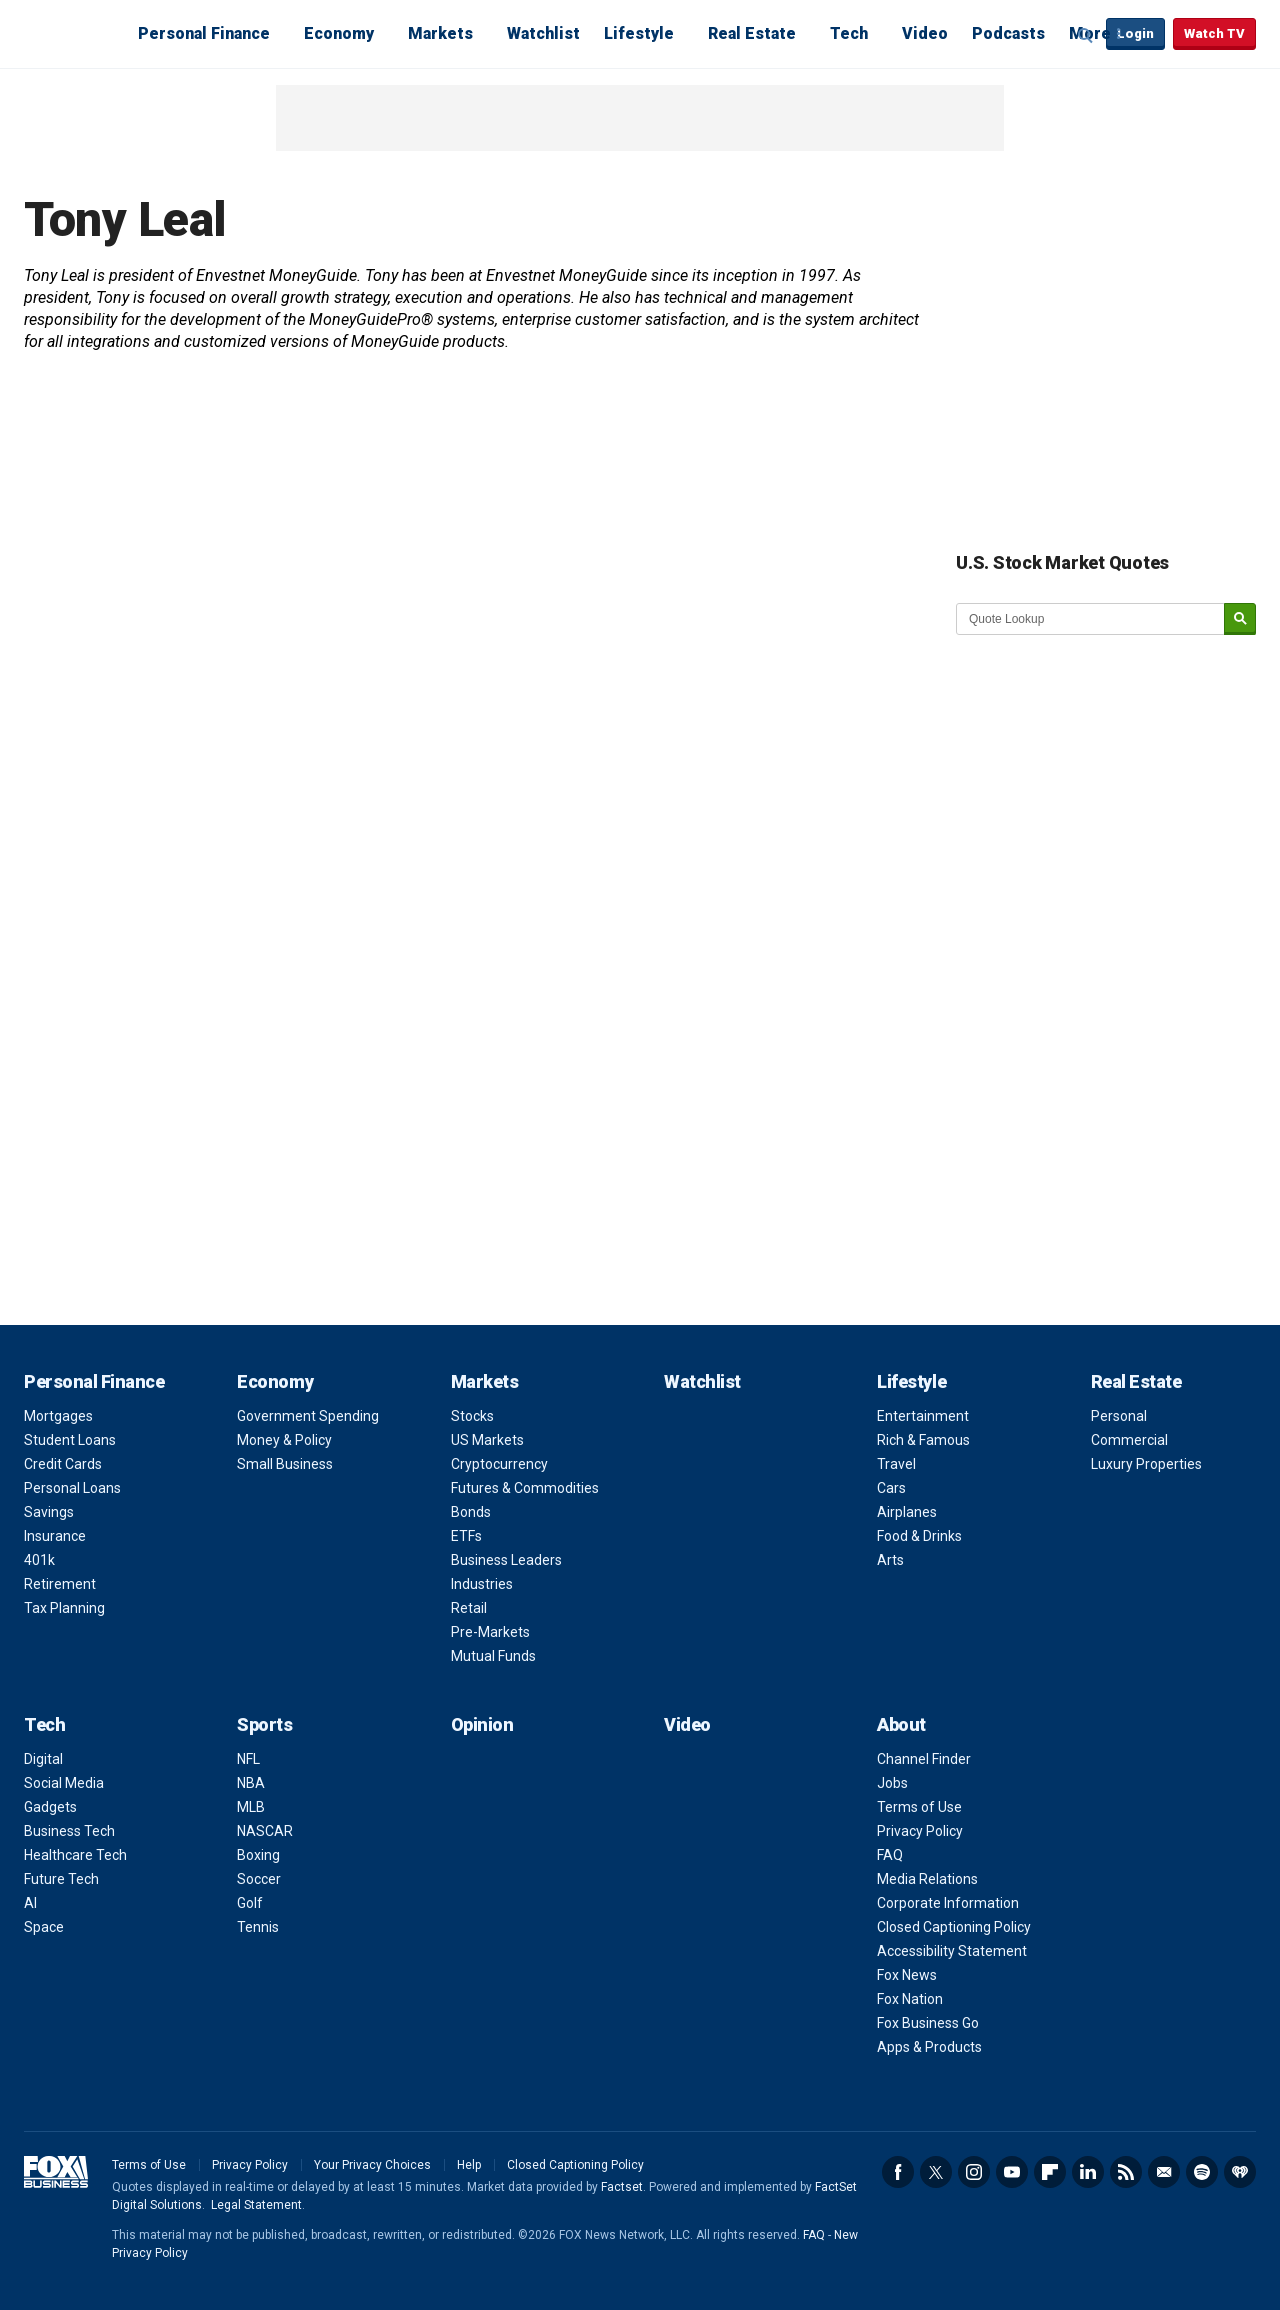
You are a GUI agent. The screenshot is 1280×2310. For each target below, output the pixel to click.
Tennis (258, 1927)
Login (1135, 33)
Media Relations (927, 1879)
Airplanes (907, 1512)
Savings (49, 1512)
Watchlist (543, 33)
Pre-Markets (490, 1632)
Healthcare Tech (75, 1855)
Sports (264, 1724)
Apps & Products (929, 2047)
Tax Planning (64, 1608)
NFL (248, 1759)
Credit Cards (63, 1464)
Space (44, 1927)
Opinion (482, 1724)
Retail (469, 1608)
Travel (896, 1464)
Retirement (60, 1584)
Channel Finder (924, 1759)
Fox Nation (910, 1999)
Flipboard (1050, 2172)
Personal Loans (72, 1488)
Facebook (898, 2172)
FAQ (890, 1855)
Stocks (472, 1416)
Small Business (285, 1464)
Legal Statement (256, 2205)
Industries (482, 1584)
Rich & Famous (923, 1440)
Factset (622, 2187)
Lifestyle (639, 33)
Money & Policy (284, 1440)
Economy (339, 33)
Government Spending (308, 1416)
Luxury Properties (1146, 1464)
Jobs (892, 1783)
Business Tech (69, 1831)
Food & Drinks (919, 1536)
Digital (43, 1759)
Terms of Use (919, 1807)
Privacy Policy (920, 1831)
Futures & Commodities (525, 1488)
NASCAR (265, 1831)
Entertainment (923, 1416)
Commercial (1129, 1440)
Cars (891, 1488)
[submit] (1240, 619)
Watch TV (1214, 33)
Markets (440, 33)
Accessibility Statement (952, 1951)
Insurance (55, 1536)
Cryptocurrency (499, 1464)
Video (925, 33)
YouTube (1012, 2172)
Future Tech (61, 1879)
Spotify (1202, 2172)
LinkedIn (1088, 2172)
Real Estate (752, 33)
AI (30, 1903)
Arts (890, 1560)
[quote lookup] (1091, 619)
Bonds (471, 1512)
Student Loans (70, 1440)
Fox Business (72, 33)
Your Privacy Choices (372, 2165)
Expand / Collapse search (1086, 35)
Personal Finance (204, 33)
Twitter (936, 2172)
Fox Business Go (928, 2023)
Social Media (64, 1783)
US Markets (487, 1440)
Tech (849, 33)
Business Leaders (506, 1560)
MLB (251, 1807)
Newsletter (1164, 2172)
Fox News (907, 1975)
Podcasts (1008, 33)
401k (39, 1560)
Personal (1119, 1416)
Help (469, 2165)
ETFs (466, 1536)
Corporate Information (948, 1903)
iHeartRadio (1240, 2172)
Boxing (258, 1855)
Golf (250, 1903)
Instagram (974, 2172)
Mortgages (58, 1416)
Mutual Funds (493, 1656)
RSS (1126, 2172)
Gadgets (50, 1807)
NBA (251, 1783)
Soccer (259, 1879)
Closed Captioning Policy (954, 1927)
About (901, 1724)
